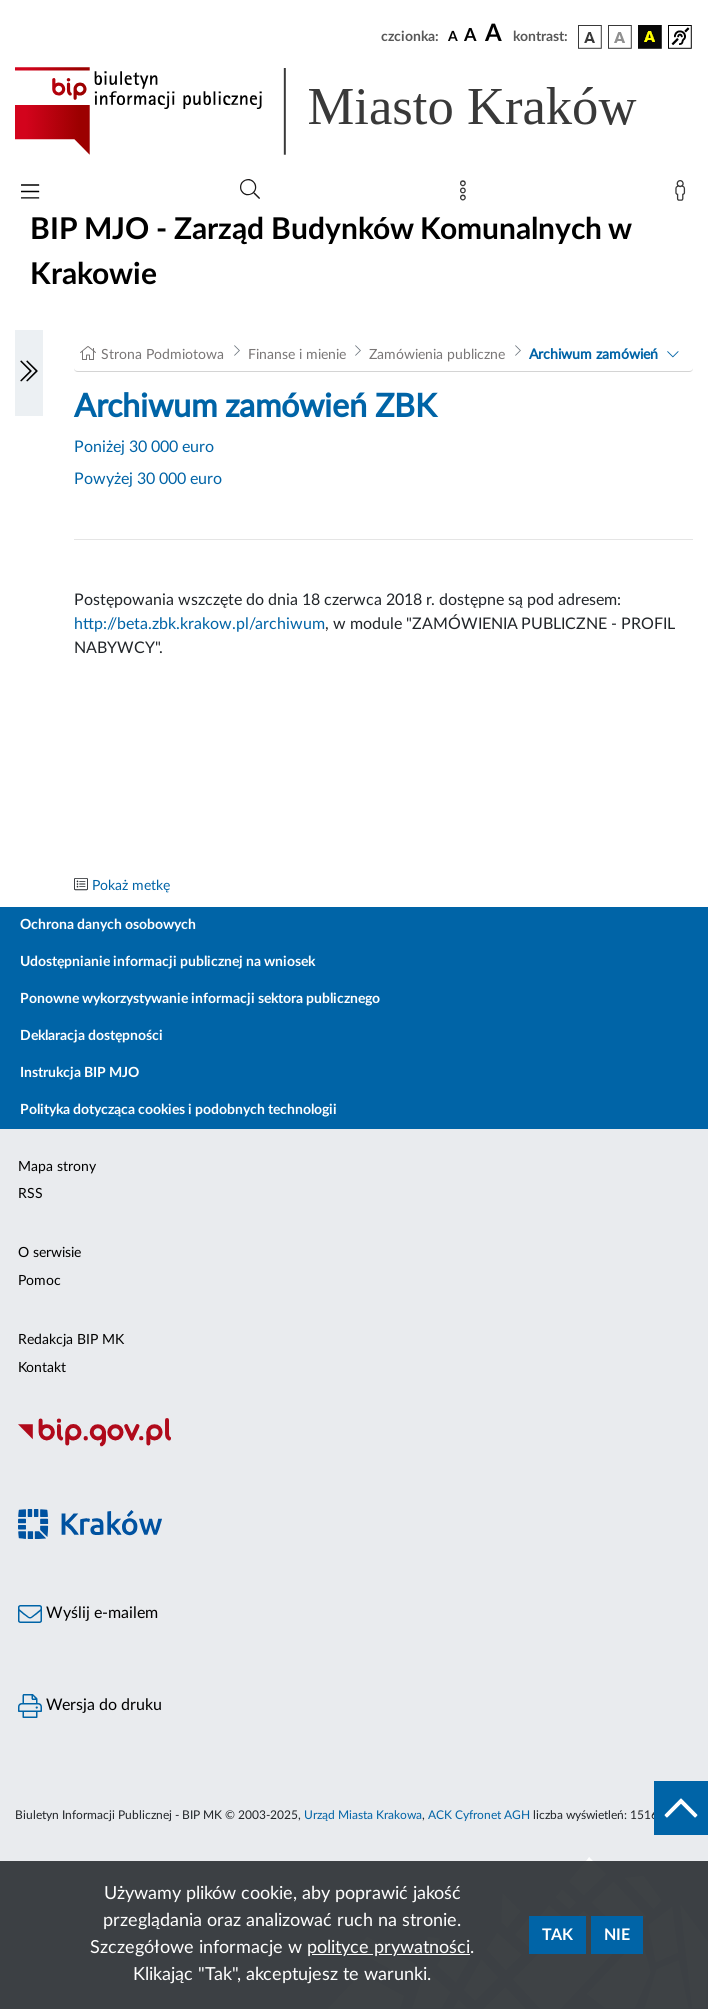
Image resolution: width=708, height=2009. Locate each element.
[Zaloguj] (684, 195)
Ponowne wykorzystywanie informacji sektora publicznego (200, 999)
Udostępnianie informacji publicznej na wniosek (167, 962)
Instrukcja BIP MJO (79, 1073)
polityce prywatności (388, 1948)
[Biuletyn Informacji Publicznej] (354, 1444)
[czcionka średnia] (470, 36)
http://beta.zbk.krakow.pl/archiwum (199, 624)
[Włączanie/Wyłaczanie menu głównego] (30, 193)
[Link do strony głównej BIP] (354, 111)
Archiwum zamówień (593, 355)
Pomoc (39, 1281)
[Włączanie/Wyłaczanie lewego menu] (29, 373)
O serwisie (49, 1253)
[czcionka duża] (496, 34)
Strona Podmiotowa (162, 355)
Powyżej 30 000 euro (148, 479)
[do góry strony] (681, 1808)
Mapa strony (57, 1167)
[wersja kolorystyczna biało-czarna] (620, 37)
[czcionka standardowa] (453, 36)
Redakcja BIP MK (71, 1340)
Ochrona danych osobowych (108, 925)
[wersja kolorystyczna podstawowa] (590, 37)
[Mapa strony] (467, 195)
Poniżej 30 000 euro (144, 447)
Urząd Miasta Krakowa (363, 1815)
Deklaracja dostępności (91, 1036)
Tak (557, 1935)
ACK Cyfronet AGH (479, 1815)
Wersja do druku (90, 1706)
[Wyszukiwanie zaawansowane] (250, 190)
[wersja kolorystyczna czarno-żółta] (650, 37)
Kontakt (42, 1368)
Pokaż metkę (131, 886)
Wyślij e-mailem (88, 1614)
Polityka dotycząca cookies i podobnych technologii (178, 1110)
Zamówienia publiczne (437, 355)
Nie (617, 1935)
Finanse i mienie (297, 355)
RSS (30, 1194)
